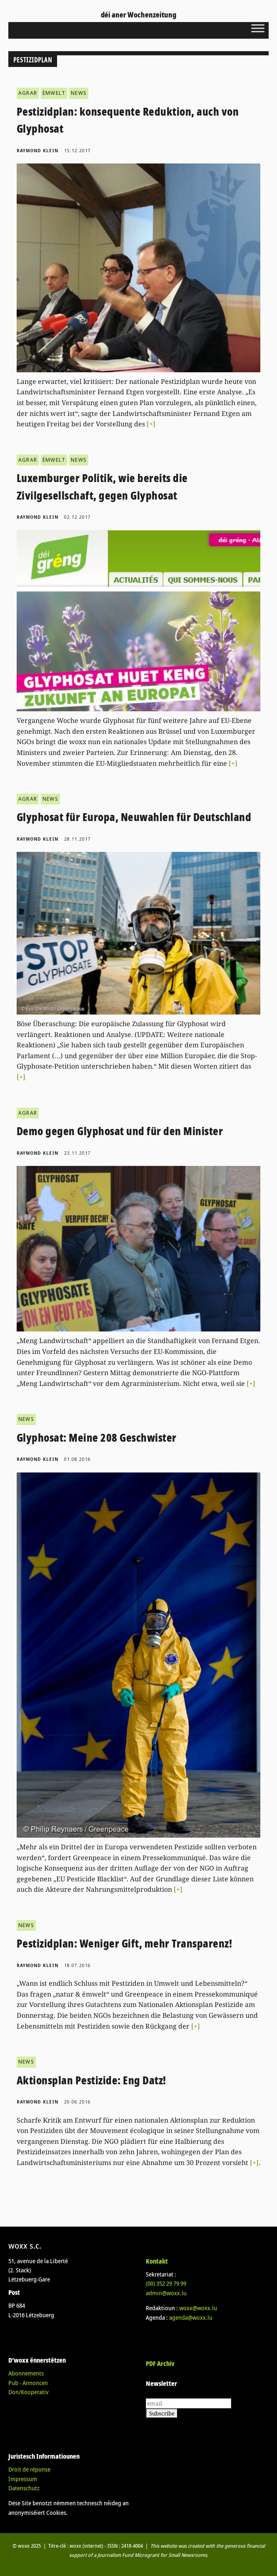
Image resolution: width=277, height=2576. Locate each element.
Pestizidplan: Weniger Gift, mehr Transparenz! (124, 1943)
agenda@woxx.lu (190, 2317)
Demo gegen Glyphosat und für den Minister (120, 1130)
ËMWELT (53, 93)
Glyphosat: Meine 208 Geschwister (97, 1437)
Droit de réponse (29, 2469)
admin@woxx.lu (166, 2293)
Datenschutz (24, 2488)
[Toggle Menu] (258, 28)
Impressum (22, 2479)
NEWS (79, 93)
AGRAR (27, 93)
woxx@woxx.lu (198, 2308)
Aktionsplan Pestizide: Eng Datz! (91, 2080)
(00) (166, 2283)
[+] (151, 423)
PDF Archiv (160, 2363)
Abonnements (26, 2373)
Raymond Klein (37, 150)
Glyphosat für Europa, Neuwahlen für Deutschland (134, 816)
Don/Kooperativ (28, 2392)
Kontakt (157, 2261)
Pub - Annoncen (28, 2383)
